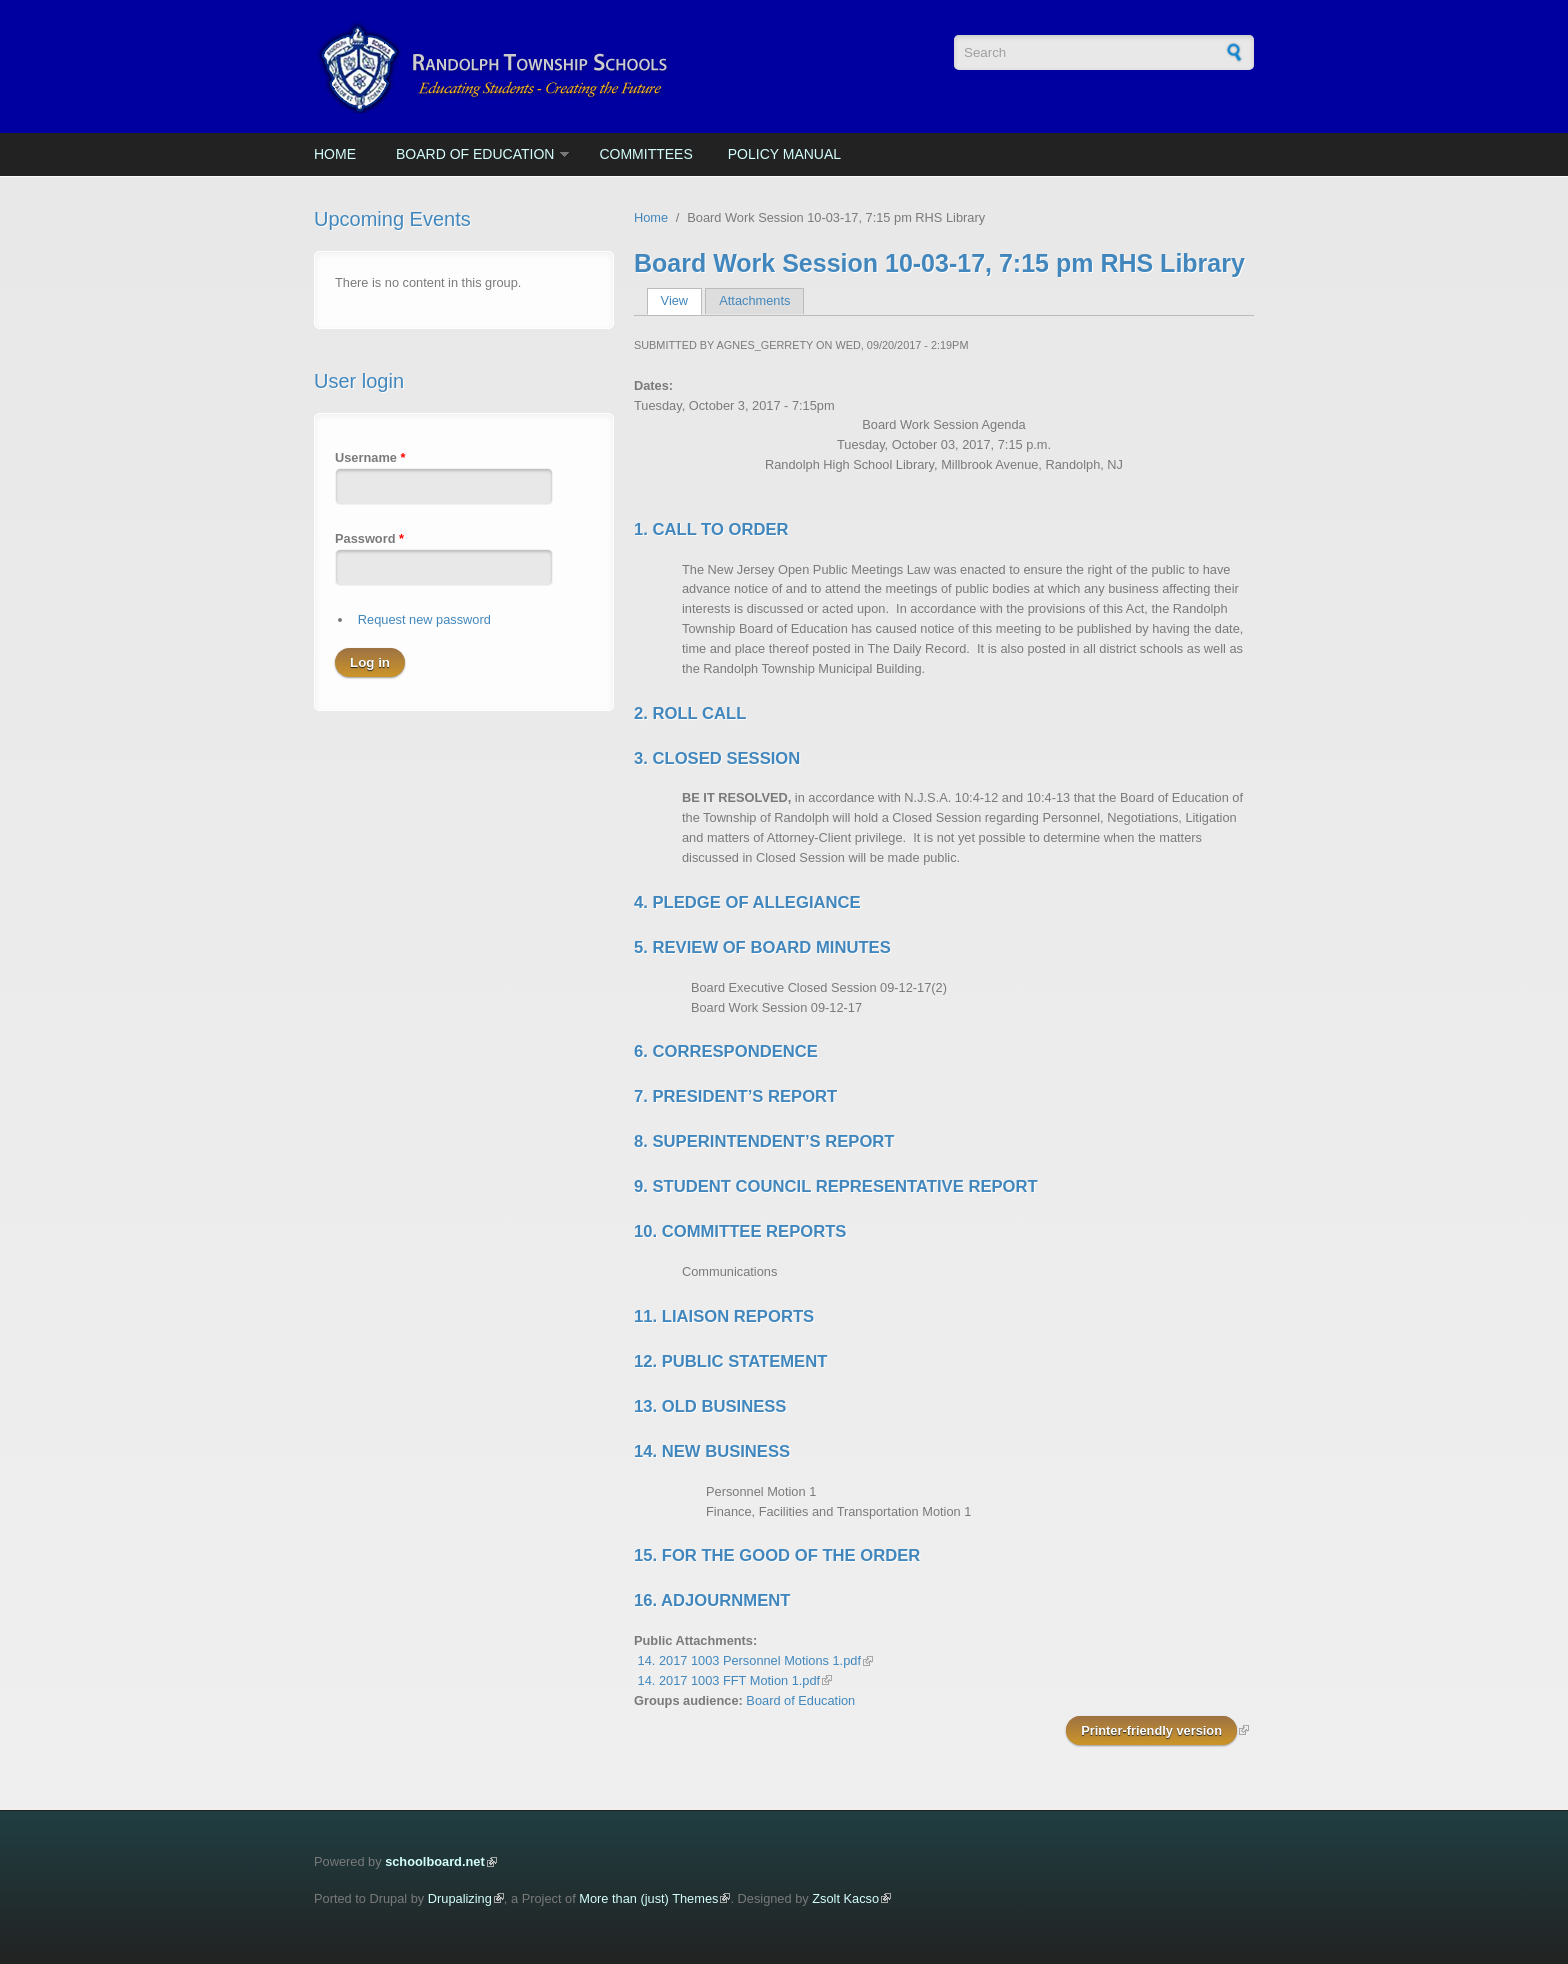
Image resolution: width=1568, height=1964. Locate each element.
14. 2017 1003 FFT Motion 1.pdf (729, 1680)
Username (370, 457)
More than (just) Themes (648, 1898)
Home (335, 154)
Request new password (424, 619)
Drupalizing (460, 1898)
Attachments (754, 300)
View (681, 300)
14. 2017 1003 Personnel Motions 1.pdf (749, 1660)
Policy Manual (784, 154)
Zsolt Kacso (845, 1898)
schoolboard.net (435, 1861)
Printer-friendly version (1151, 1730)
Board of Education (475, 154)
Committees (645, 154)
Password (369, 538)
